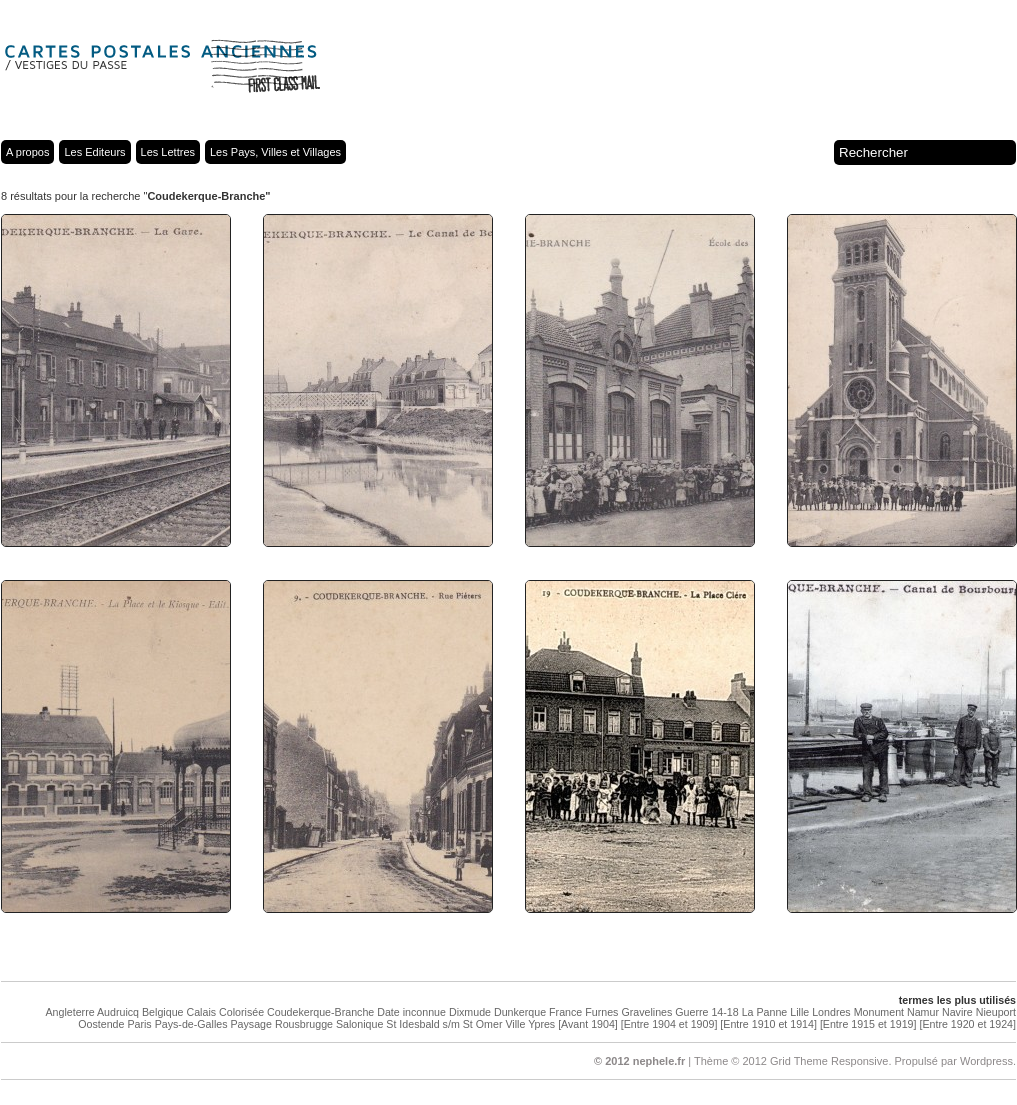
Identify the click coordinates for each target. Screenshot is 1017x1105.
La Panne (765, 1012)
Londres (831, 1012)
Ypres (541, 1024)
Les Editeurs (94, 152)
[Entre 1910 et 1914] (768, 1024)
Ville (515, 1024)
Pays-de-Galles (191, 1024)
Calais (201, 1012)
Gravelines (646, 1012)
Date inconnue (411, 1012)
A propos (27, 152)
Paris (139, 1024)
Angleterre (69, 1012)
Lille (799, 1012)
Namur (923, 1012)
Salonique (359, 1024)
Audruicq (118, 1012)
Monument (879, 1012)
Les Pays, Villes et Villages (275, 152)
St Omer (483, 1024)
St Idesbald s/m (422, 1024)
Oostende (101, 1024)
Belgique (162, 1012)
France (565, 1012)
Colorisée (241, 1012)
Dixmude (470, 1012)
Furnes (601, 1012)
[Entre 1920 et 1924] (967, 1024)
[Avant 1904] (588, 1024)
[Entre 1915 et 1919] (868, 1024)
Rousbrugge (304, 1024)
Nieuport (996, 1012)
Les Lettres (168, 152)
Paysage (250, 1024)
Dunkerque (520, 1012)
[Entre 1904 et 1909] (669, 1024)
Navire (957, 1012)
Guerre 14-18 (706, 1012)
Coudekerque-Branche (320, 1012)
